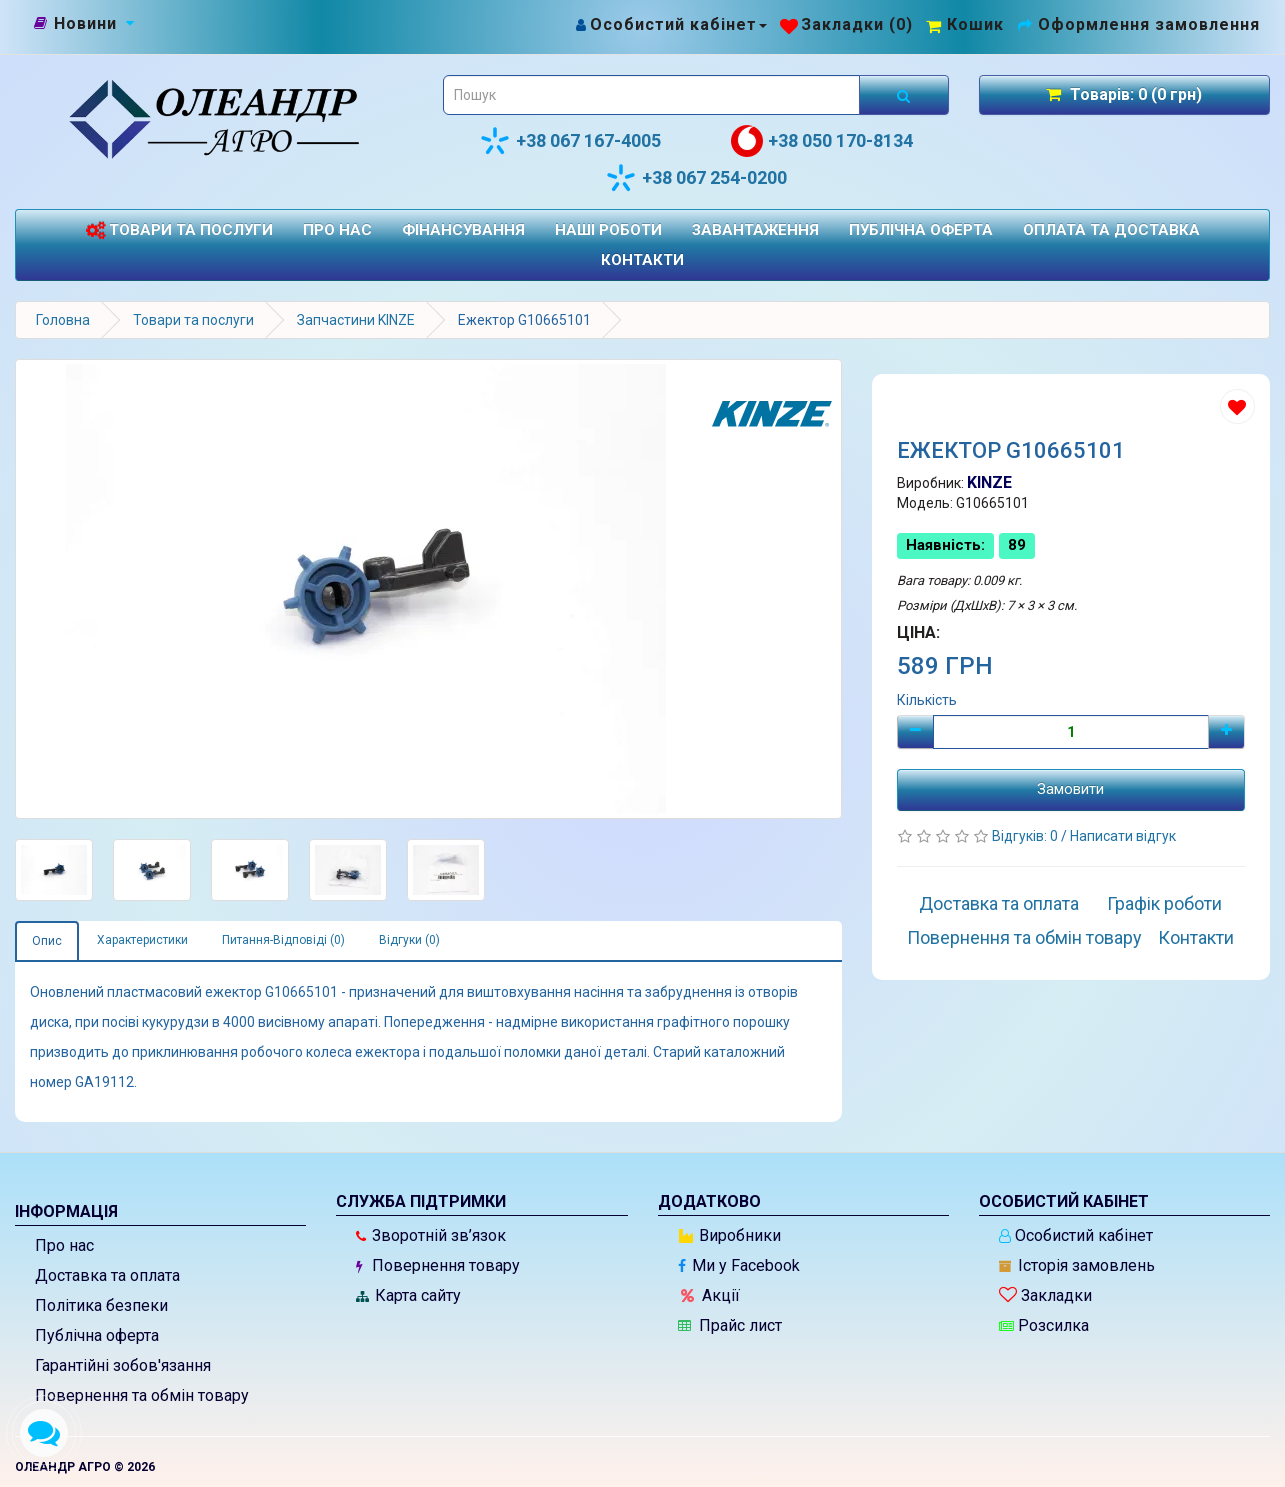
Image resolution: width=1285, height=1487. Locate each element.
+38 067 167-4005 (570, 141)
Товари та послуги (179, 230)
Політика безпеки (101, 1305)
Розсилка (1044, 1325)
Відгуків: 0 (1026, 836)
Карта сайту (408, 1295)
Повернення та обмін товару (1024, 937)
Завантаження (755, 230)
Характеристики (142, 940)
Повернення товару (438, 1265)
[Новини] (85, 24)
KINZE (989, 482)
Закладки (1045, 1295)
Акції (710, 1295)
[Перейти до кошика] (965, 24)
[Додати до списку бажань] (1237, 406)
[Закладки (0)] (846, 24)
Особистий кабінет (1076, 1235)
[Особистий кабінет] (670, 24)
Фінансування (463, 230)
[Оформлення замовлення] (1138, 24)
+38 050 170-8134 (822, 141)
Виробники (730, 1235)
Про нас (337, 230)
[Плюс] (1226, 732)
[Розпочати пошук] (904, 95)
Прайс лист (730, 1325)
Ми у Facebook (739, 1265)
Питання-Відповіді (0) (283, 940)
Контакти (642, 260)
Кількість (927, 700)
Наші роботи (608, 230)
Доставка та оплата (999, 903)
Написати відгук (1123, 836)
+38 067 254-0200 (696, 178)
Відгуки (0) (409, 940)
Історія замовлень (1077, 1265)
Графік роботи (1164, 903)
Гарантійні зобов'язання (123, 1365)
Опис (47, 941)
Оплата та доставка (1111, 230)
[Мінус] (915, 732)
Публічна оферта (921, 230)
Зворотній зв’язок (431, 1235)
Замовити (1070, 789)
